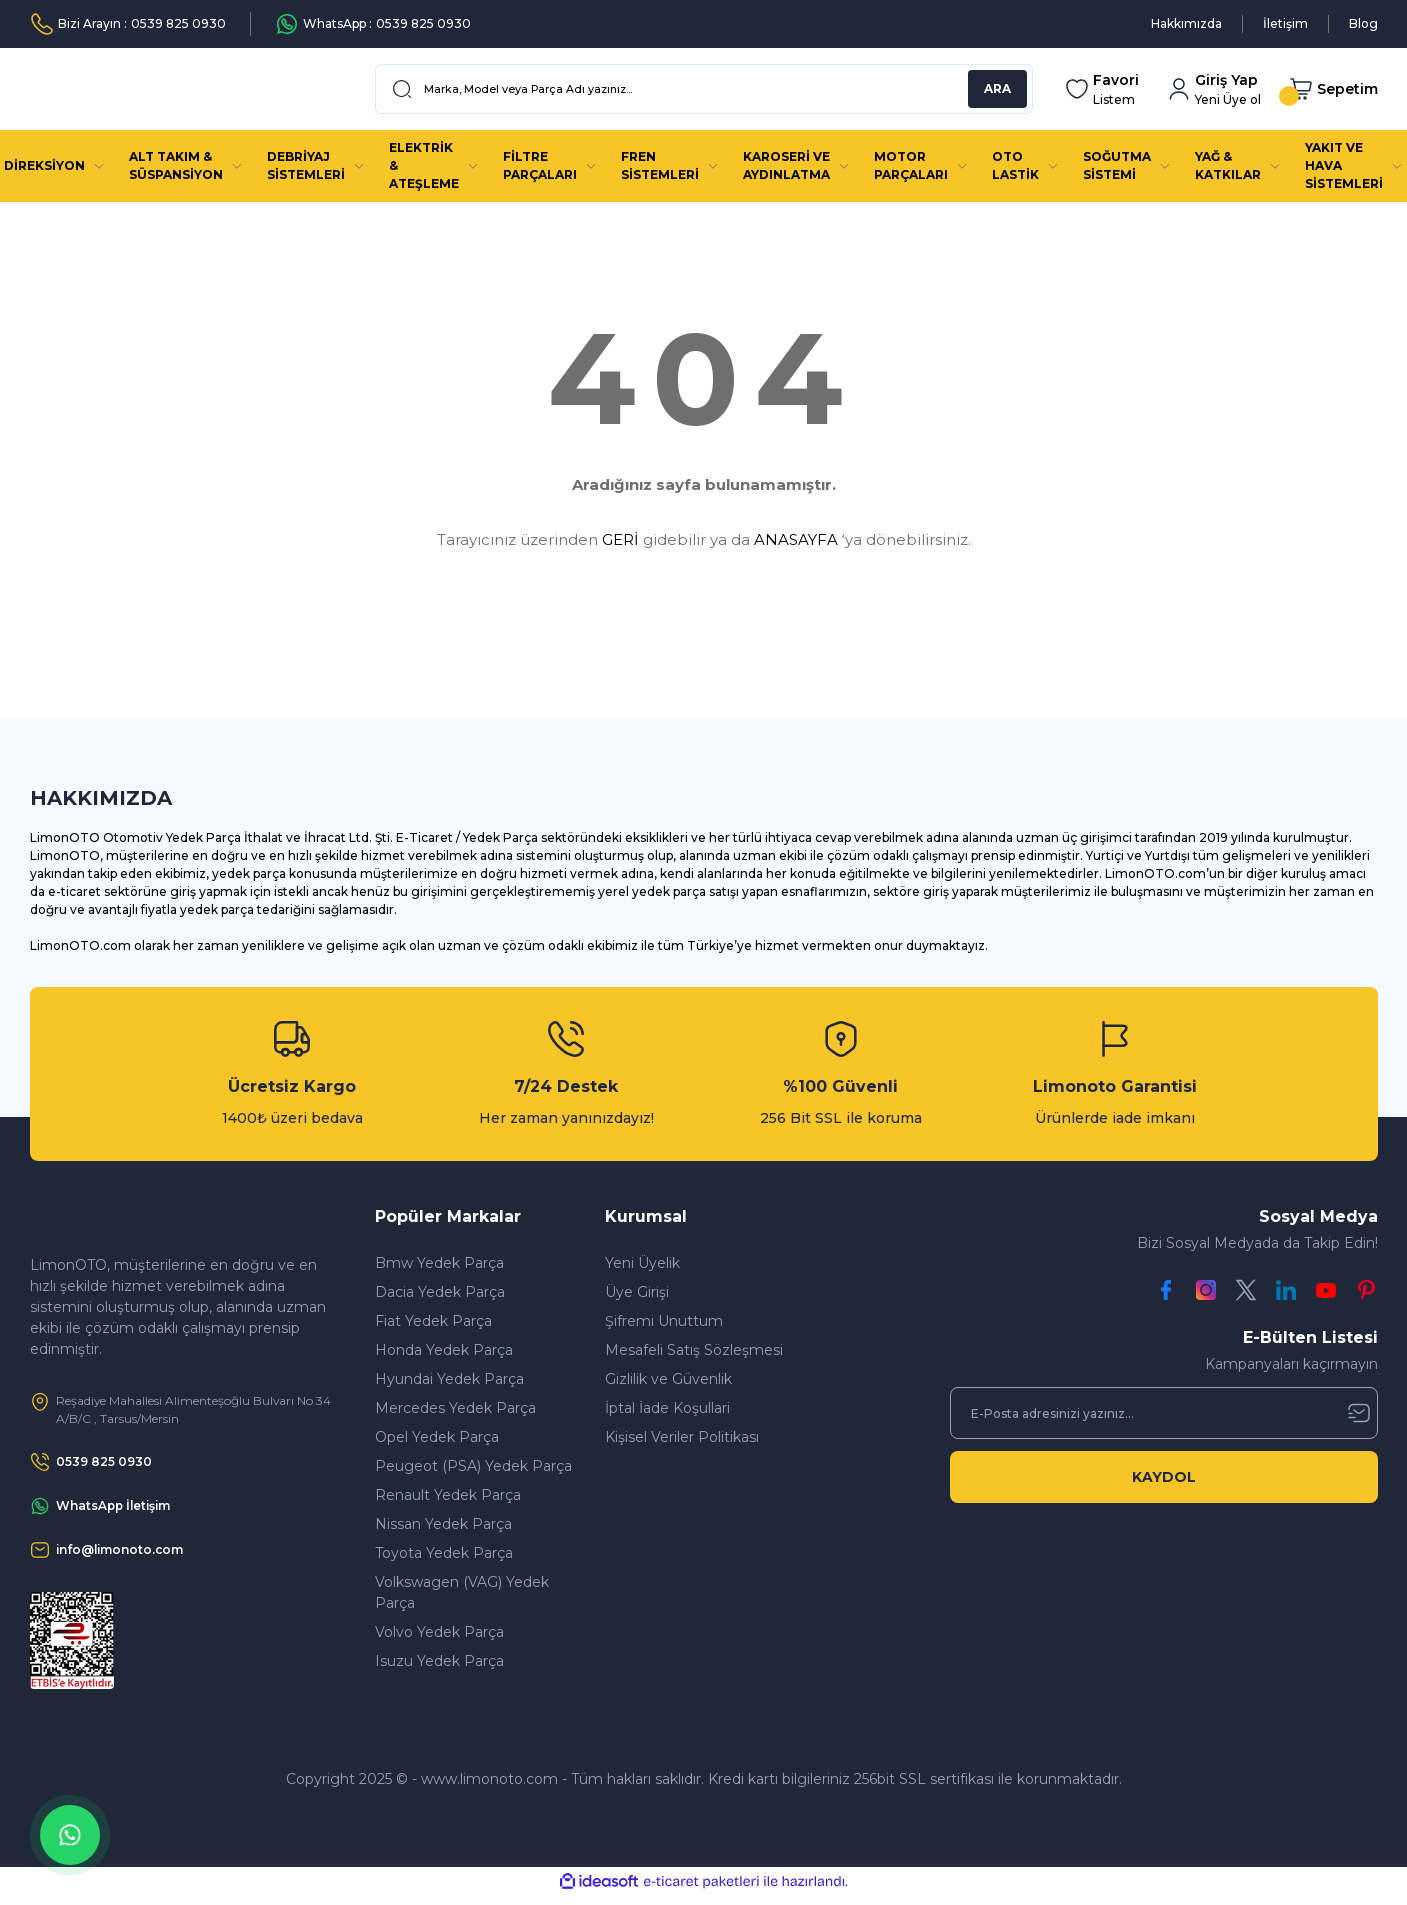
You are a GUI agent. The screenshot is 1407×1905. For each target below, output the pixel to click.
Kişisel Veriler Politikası (682, 1437)
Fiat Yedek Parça (433, 1321)
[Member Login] (1214, 89)
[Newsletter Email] (1164, 1413)
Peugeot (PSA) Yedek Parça (473, 1466)
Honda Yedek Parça (444, 1350)
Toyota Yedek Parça (444, 1553)
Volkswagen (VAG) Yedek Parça (462, 1592)
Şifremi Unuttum (664, 1321)
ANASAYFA (796, 539)
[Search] (704, 89)
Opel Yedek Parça (437, 1437)
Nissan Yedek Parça (443, 1524)
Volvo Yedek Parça (439, 1632)
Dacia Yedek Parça (440, 1292)
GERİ (620, 539)
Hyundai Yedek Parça (449, 1379)
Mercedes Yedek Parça (455, 1408)
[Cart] (1333, 89)
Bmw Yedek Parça (439, 1263)
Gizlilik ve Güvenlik (668, 1379)
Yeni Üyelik (642, 1263)
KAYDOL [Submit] (1164, 1477)
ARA (997, 89)
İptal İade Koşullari (667, 1408)
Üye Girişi (637, 1292)
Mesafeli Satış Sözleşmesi (694, 1350)
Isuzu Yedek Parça (439, 1661)
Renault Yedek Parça (448, 1495)
